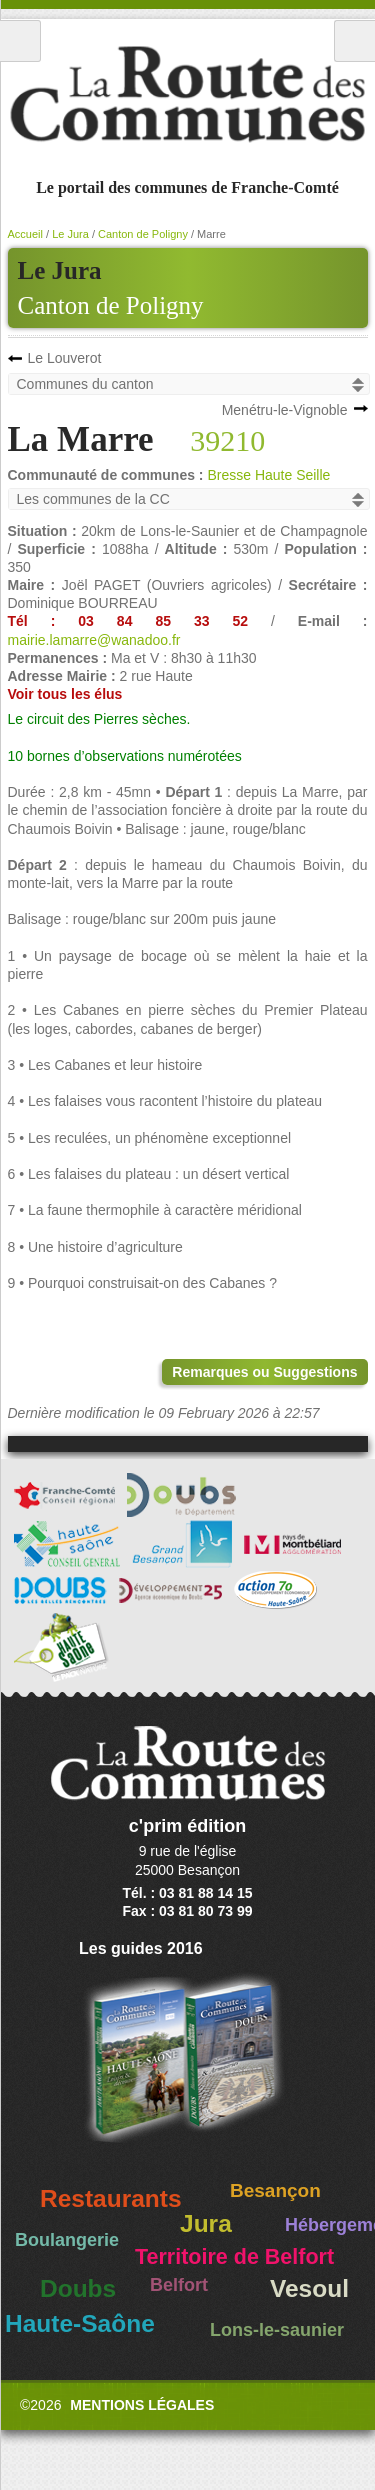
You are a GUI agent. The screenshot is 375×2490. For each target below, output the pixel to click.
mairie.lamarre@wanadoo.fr (94, 640)
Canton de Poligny (111, 305)
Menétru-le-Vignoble (285, 410)
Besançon (275, 2190)
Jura (206, 2223)
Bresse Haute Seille (268, 475)
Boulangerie (67, 2240)
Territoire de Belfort (234, 2257)
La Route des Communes (187, 94)
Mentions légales (142, 2405)
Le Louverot (65, 358)
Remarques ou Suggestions (264, 1372)
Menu (20, 41)
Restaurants (111, 2198)
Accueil (25, 234)
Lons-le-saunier (277, 2330)
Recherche (354, 41)
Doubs (78, 2288)
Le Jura (70, 234)
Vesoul (309, 2288)
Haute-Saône (80, 2323)
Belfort (179, 2285)
